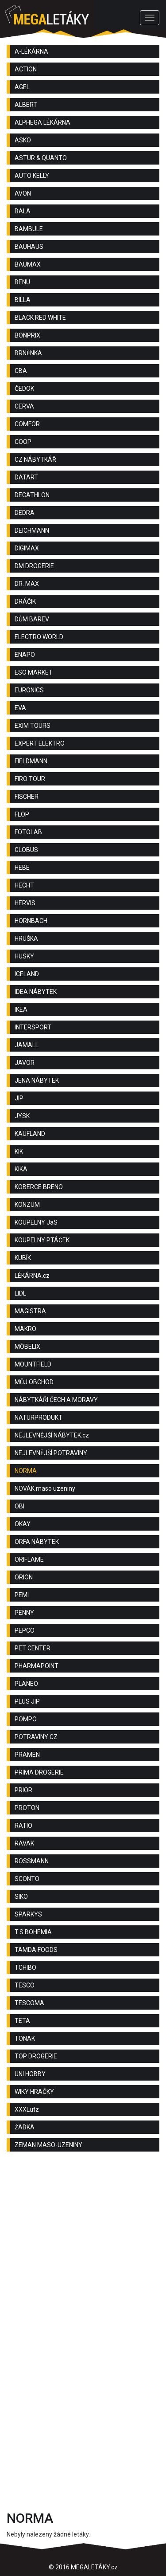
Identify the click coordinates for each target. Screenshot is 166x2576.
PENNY (24, 1612)
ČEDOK (24, 388)
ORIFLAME (29, 1559)
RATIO (23, 1825)
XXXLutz (27, 2109)
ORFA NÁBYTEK (37, 1541)
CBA (21, 370)
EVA (20, 707)
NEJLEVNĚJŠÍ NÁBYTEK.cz (52, 1435)
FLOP (22, 814)
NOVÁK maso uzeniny (45, 1488)
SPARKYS (28, 1914)
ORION (24, 1577)
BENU (22, 282)
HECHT (24, 885)
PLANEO (26, 1683)
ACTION (26, 69)
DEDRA (25, 512)
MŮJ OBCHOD (34, 1382)
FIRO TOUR (30, 778)
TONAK (25, 2038)
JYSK (22, 1115)
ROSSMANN (32, 1861)
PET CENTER (32, 1648)
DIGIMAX (27, 548)
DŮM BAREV (32, 619)
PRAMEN (27, 1754)
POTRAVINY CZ (36, 1736)
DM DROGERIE (34, 565)
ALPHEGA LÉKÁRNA (42, 122)
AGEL (22, 86)
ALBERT (26, 104)
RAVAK (24, 1843)
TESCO (25, 1985)
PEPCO (25, 1630)
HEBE (22, 867)
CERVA (24, 406)
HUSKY (24, 956)
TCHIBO (25, 1967)
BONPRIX (27, 335)
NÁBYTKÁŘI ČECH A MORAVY (56, 1399)
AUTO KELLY (32, 175)
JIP (19, 1098)
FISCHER (27, 796)
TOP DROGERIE (36, 2056)
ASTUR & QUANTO (41, 157)
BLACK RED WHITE (40, 317)
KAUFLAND (30, 1133)
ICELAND (27, 974)
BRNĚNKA (28, 353)
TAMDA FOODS (36, 1949)
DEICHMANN (32, 530)
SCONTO (27, 1878)
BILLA (23, 299)
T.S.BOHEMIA (33, 1932)
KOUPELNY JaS (36, 1222)
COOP (23, 441)
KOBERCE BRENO (39, 1186)
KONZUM (27, 1204)
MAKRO (25, 1328)
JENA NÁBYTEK (37, 1080)
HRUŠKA (26, 938)
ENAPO (25, 654)
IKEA (21, 1009)
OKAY (23, 1524)
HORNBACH (31, 920)
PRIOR (23, 1790)
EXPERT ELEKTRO (40, 743)
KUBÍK (23, 1257)
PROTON (27, 1807)
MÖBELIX (27, 1346)
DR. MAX (27, 583)
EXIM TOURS (32, 725)
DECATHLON (32, 495)
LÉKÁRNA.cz (32, 1275)
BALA (23, 211)
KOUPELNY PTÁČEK (42, 1240)
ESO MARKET (34, 672)
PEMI (22, 1594)
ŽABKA (25, 2127)
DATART (26, 477)
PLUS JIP (27, 1701)
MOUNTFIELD (33, 1364)
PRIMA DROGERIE (39, 1772)
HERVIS (25, 903)
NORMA (26, 1470)
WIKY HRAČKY (34, 2091)
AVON (23, 193)
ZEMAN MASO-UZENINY (48, 2144)
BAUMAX (28, 264)
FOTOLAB (28, 832)
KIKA (21, 1169)
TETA (22, 2020)
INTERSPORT (33, 1027)
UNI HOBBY (30, 2073)
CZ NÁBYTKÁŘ (35, 459)
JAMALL (27, 1044)
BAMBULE (29, 228)
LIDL (20, 1293)
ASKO (23, 140)
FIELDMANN (31, 761)
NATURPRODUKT (38, 1417)
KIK (19, 1151)
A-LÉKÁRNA (31, 51)
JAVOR (25, 1062)
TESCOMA (29, 2003)
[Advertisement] (83, 2250)
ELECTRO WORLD (39, 636)
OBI (19, 1506)
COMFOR (27, 424)
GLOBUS (26, 849)
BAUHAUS (29, 246)
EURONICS (29, 690)
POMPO (26, 1719)
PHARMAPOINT (36, 1665)
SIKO (21, 1896)
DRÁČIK (25, 601)
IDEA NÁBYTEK (36, 991)
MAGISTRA (30, 1311)
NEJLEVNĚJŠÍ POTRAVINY (51, 1453)
